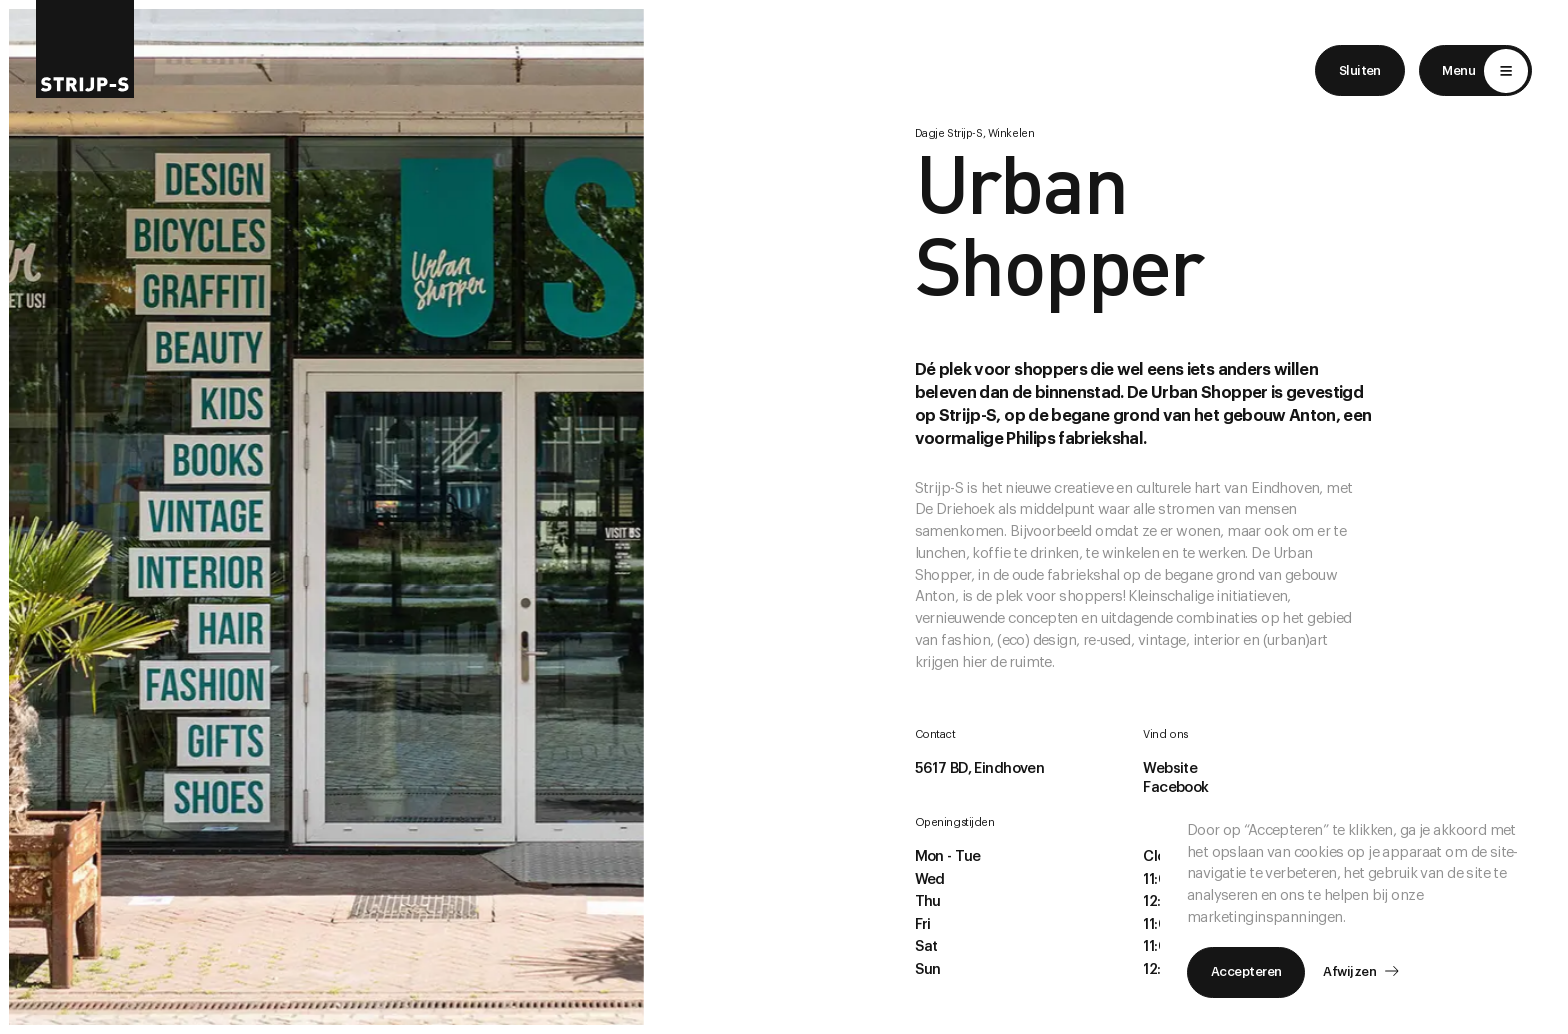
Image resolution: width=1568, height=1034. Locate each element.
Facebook (1175, 787)
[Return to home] (85, 49)
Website (1170, 768)
